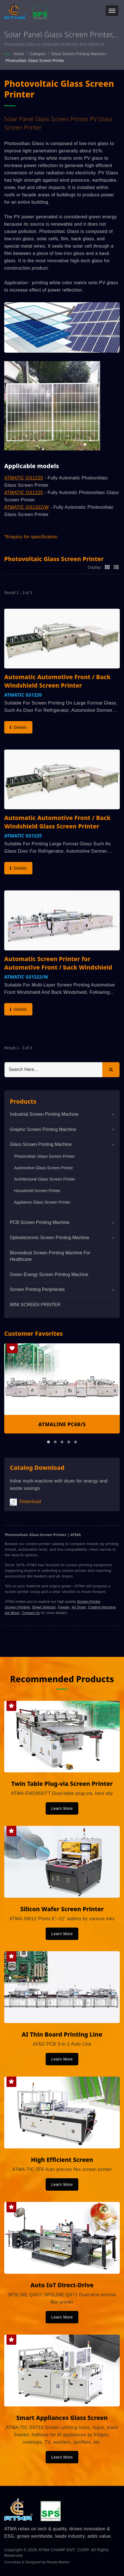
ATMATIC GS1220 (23, 477)
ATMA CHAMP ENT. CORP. (64, 2550)
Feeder (64, 1607)
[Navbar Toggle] (112, 10)
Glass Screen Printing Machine (78, 54)
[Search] (53, 1069)
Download (25, 1501)
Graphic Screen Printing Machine (43, 1129)
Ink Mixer (12, 1613)
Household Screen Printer (37, 1190)
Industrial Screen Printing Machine (44, 1114)
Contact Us (31, 1613)
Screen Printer (88, 1601)
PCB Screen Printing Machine (40, 1222)
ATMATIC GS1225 (23, 492)
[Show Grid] (107, 567)
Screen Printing (17, 1607)
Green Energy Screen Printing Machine (49, 1274)
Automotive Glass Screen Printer (43, 1168)
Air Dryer (79, 1607)
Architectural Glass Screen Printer (44, 1179)
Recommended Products (62, 1679)
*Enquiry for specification (30, 536)
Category (38, 54)
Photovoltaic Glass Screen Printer (34, 60)
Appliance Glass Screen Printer (42, 1202)
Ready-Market (58, 2562)
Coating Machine (102, 1607)
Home (19, 54)
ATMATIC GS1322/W (26, 507)
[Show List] (116, 567)
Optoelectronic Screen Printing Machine (49, 1237)
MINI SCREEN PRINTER (35, 1304)
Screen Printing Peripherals (37, 1289)
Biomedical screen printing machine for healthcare (50, 1256)
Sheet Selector (44, 1607)
